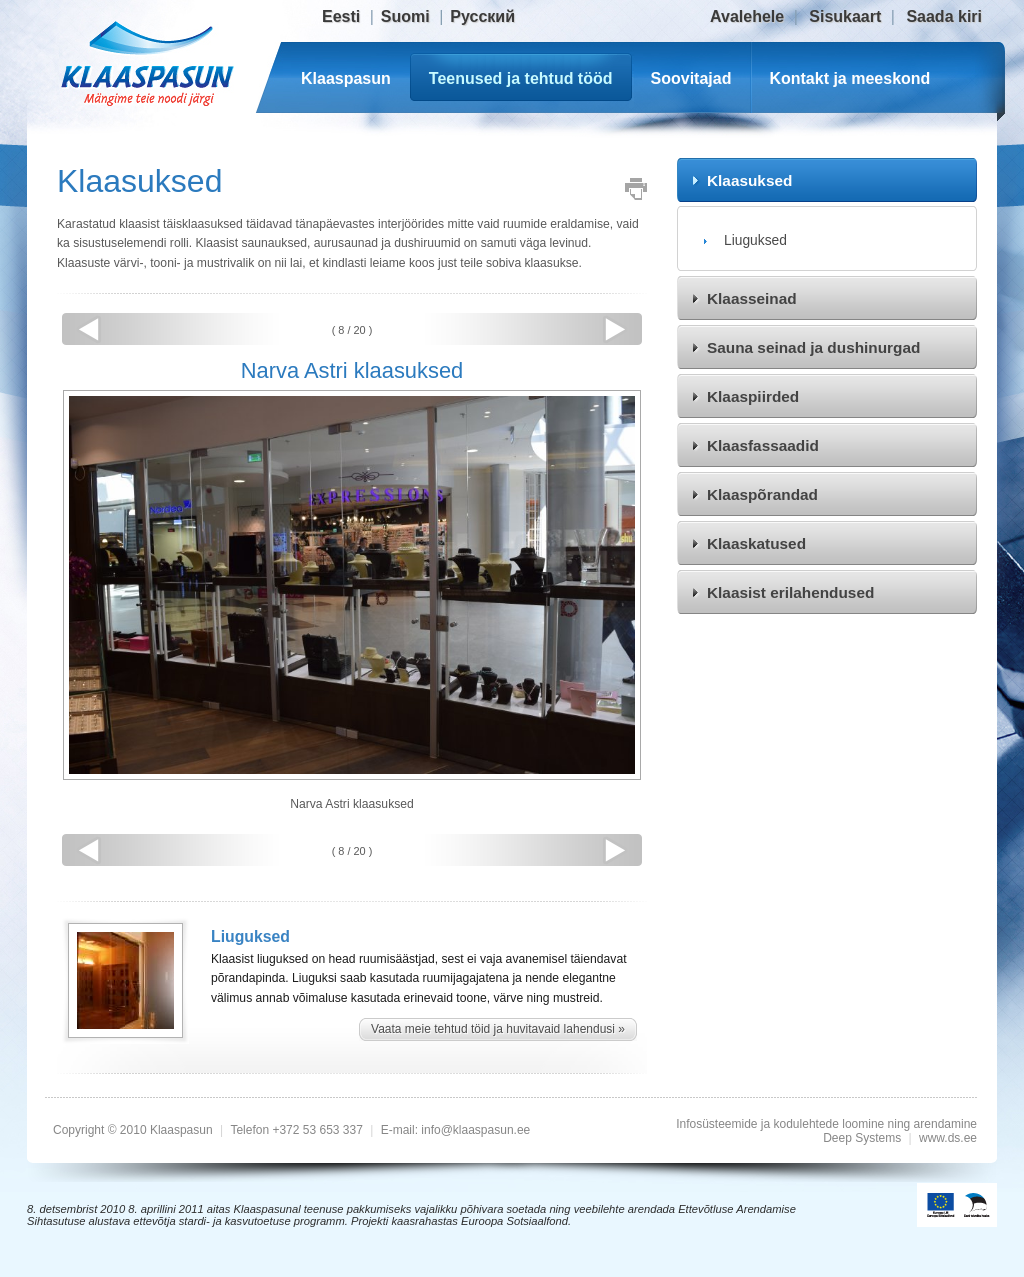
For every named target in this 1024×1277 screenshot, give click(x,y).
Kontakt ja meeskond (849, 78)
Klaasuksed (749, 180)
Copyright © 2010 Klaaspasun (134, 1130)
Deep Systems (862, 1138)
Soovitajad (691, 78)
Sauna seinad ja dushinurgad (813, 347)
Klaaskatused (756, 543)
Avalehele (747, 16)
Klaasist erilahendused (790, 592)
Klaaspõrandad (762, 494)
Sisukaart (845, 16)
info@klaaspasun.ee (475, 1130)
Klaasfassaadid (763, 445)
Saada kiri (944, 16)
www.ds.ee (948, 1138)
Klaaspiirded (753, 396)
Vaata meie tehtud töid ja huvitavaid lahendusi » (498, 1029)
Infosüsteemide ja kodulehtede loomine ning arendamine (826, 1124)
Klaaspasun (346, 78)
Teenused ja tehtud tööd (521, 78)
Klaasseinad (752, 298)
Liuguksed (755, 240)
